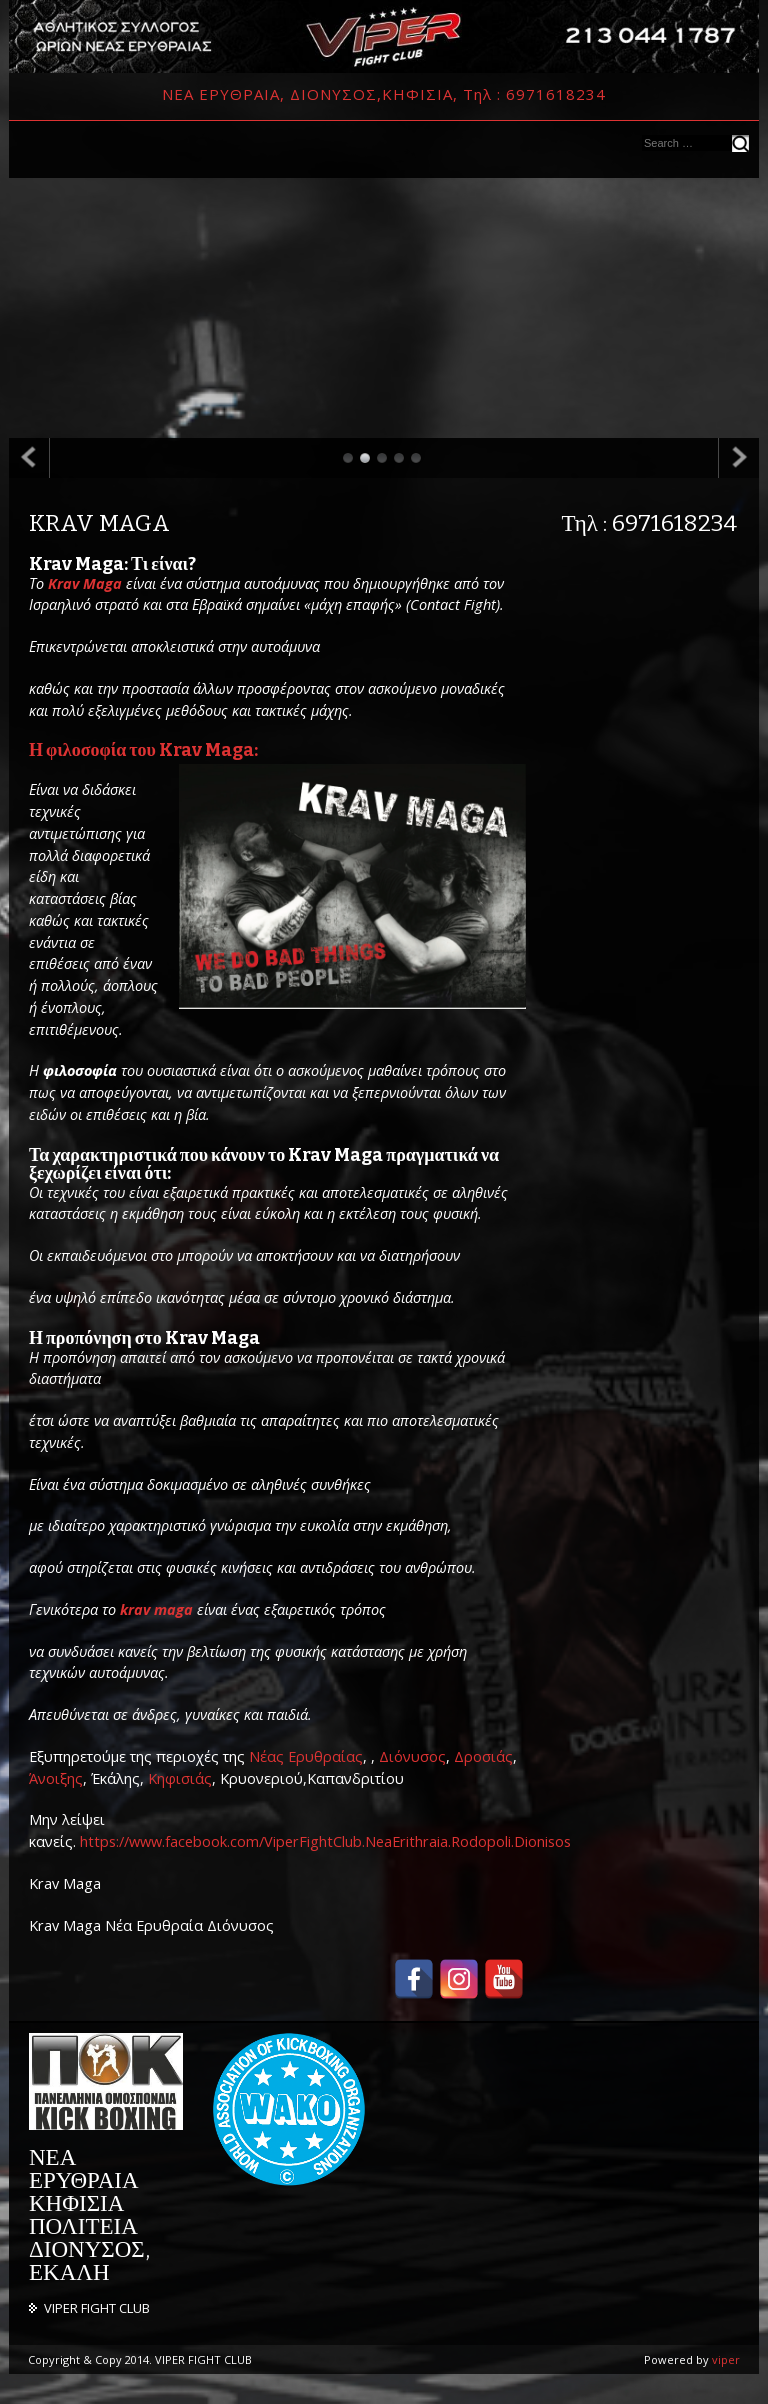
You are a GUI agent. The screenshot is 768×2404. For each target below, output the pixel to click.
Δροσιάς (483, 1756)
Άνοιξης (56, 1778)
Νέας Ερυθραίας (306, 1756)
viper (726, 2359)
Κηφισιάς (180, 1778)
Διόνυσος (412, 1756)
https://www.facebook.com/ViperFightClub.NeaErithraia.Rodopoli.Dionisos (325, 1841)
